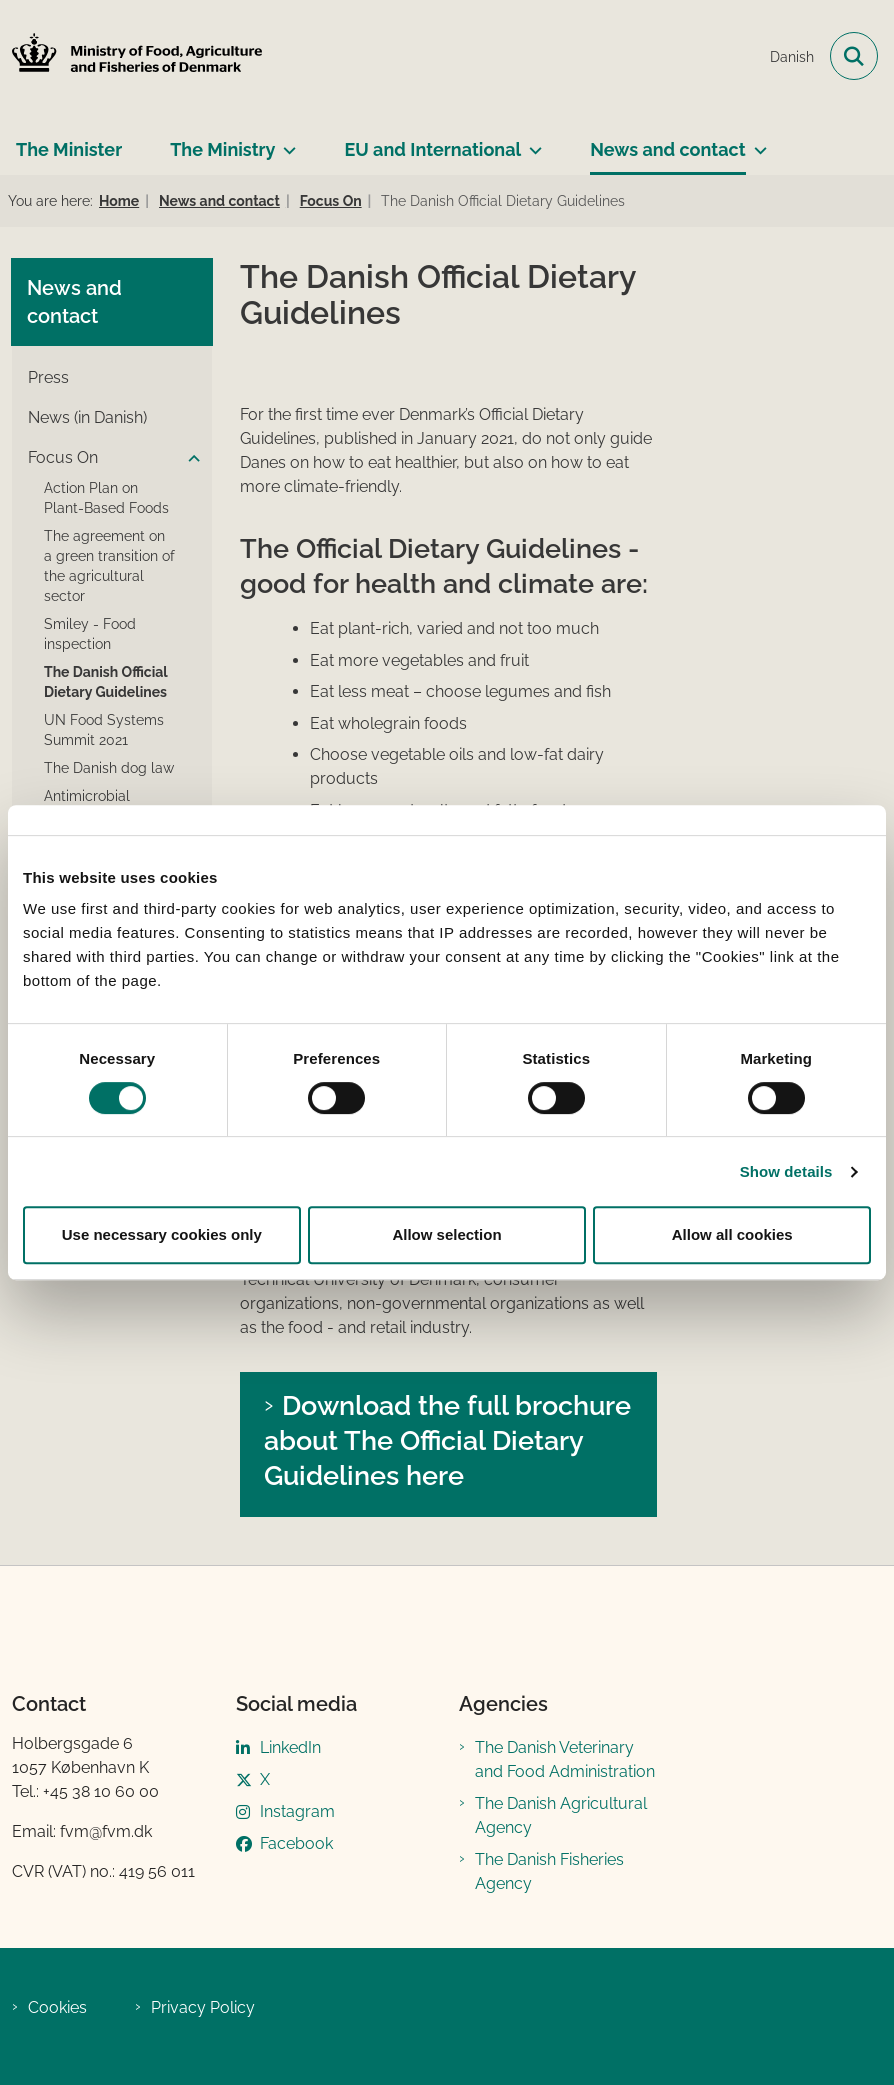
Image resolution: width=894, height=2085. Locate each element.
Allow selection (446, 1234)
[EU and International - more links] (531, 142)
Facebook (296, 1843)
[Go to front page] (131, 56)
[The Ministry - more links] (285, 142)
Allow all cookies (732, 1234)
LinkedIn (290, 1747)
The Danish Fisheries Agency (549, 1871)
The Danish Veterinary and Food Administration (565, 1759)
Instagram (297, 1811)
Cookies (57, 2007)
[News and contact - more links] (756, 142)
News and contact (667, 149)
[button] (189, 459)
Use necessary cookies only (162, 1234)
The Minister (69, 149)
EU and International (432, 149)
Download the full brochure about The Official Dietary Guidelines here (447, 1440)
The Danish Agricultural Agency (561, 1815)
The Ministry (222, 149)
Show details (786, 1171)
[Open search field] (854, 56)
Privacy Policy (203, 2007)
